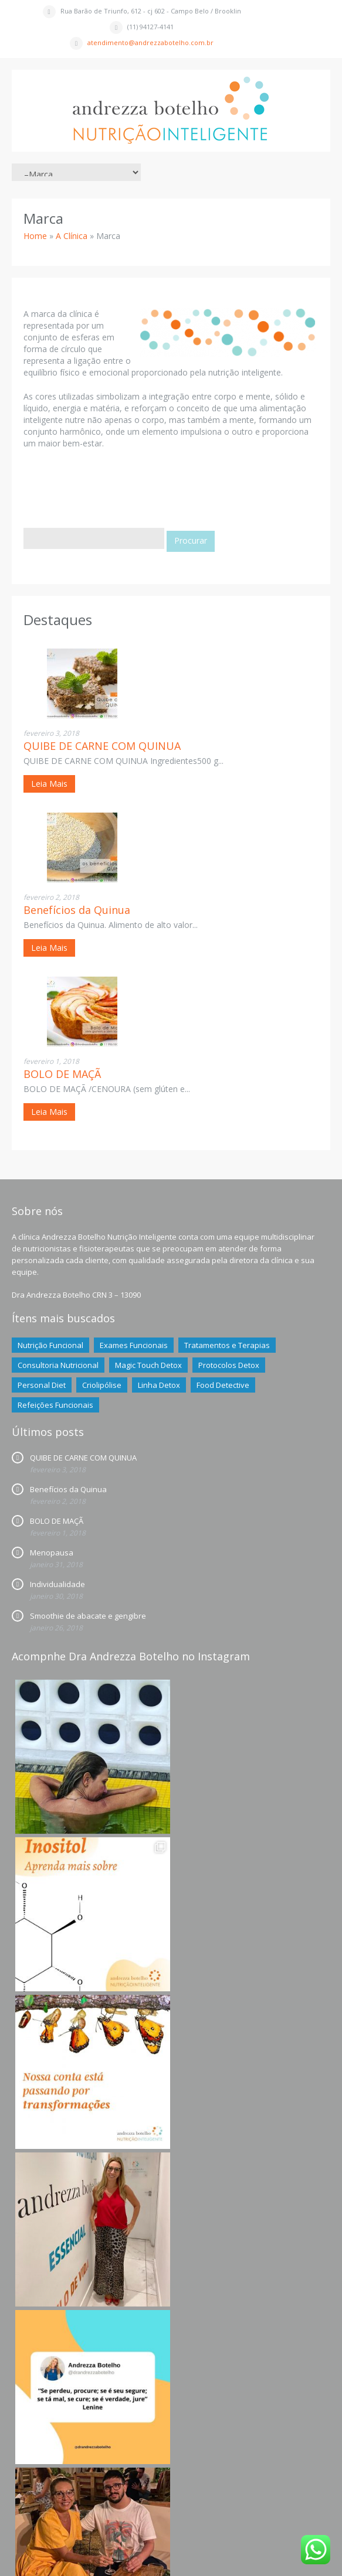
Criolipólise (101, 1385)
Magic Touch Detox (148, 1365)
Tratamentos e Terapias (227, 1345)
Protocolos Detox (228, 1365)
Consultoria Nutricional (58, 1365)
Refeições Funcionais (55, 1405)
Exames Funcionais (134, 1345)
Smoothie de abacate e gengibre (88, 1616)
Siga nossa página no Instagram (172, 2480)
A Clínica (71, 235)
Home (35, 235)
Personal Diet (42, 1385)
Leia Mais (49, 783)
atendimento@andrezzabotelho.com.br (150, 42)
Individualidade (57, 1584)
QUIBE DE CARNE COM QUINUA (102, 746)
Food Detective (223, 1385)
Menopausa (51, 1552)
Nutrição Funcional (50, 1345)
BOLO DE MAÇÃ (62, 1074)
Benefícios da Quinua (76, 910)
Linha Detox (159, 1385)
